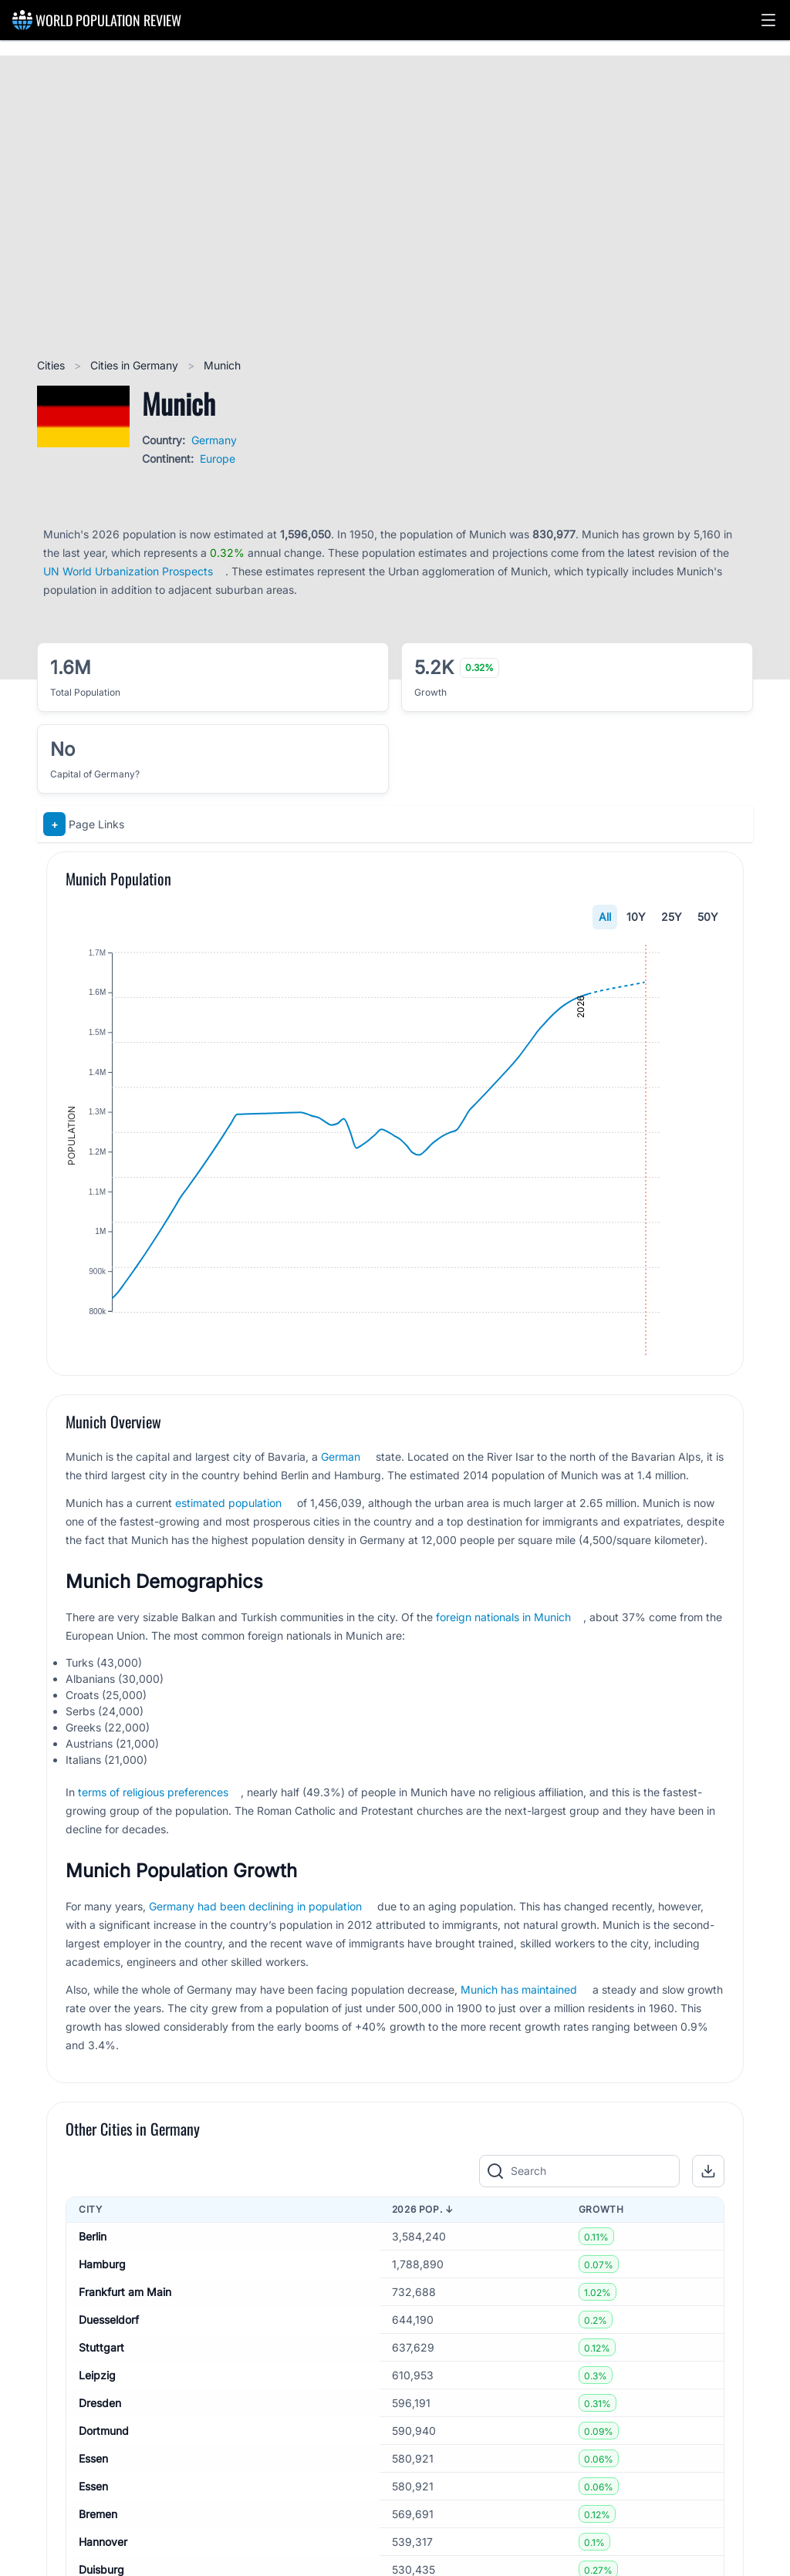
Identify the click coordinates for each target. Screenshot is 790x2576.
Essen (93, 2504)
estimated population (228, 1549)
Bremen (98, 2560)
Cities (52, 365)
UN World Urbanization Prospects (128, 571)
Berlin (92, 2282)
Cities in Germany (135, 365)
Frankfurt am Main (125, 2338)
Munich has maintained (519, 2035)
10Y (636, 916)
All (605, 916)
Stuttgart (101, 2393)
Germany (214, 440)
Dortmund (104, 2476)
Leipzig (97, 2421)
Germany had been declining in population (255, 1952)
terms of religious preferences (153, 1838)
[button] (768, 20)
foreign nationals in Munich (503, 1663)
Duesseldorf (109, 2365)
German (340, 1502)
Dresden (100, 2449)
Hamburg (102, 2310)
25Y (671, 916)
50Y (707, 916)
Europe (217, 458)
